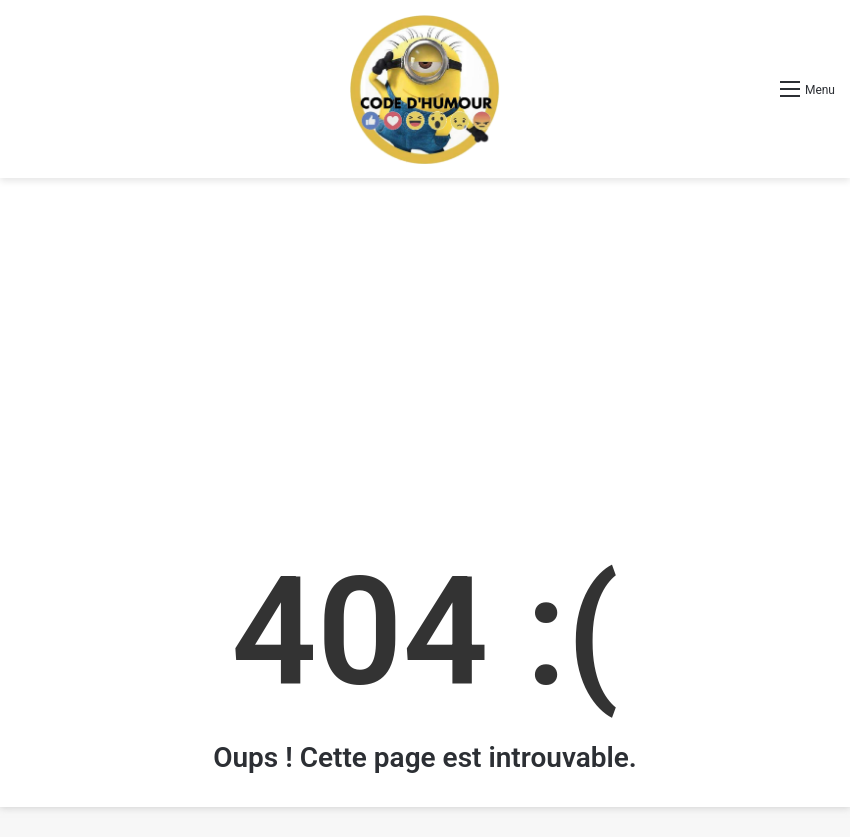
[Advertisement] (425, 338)
